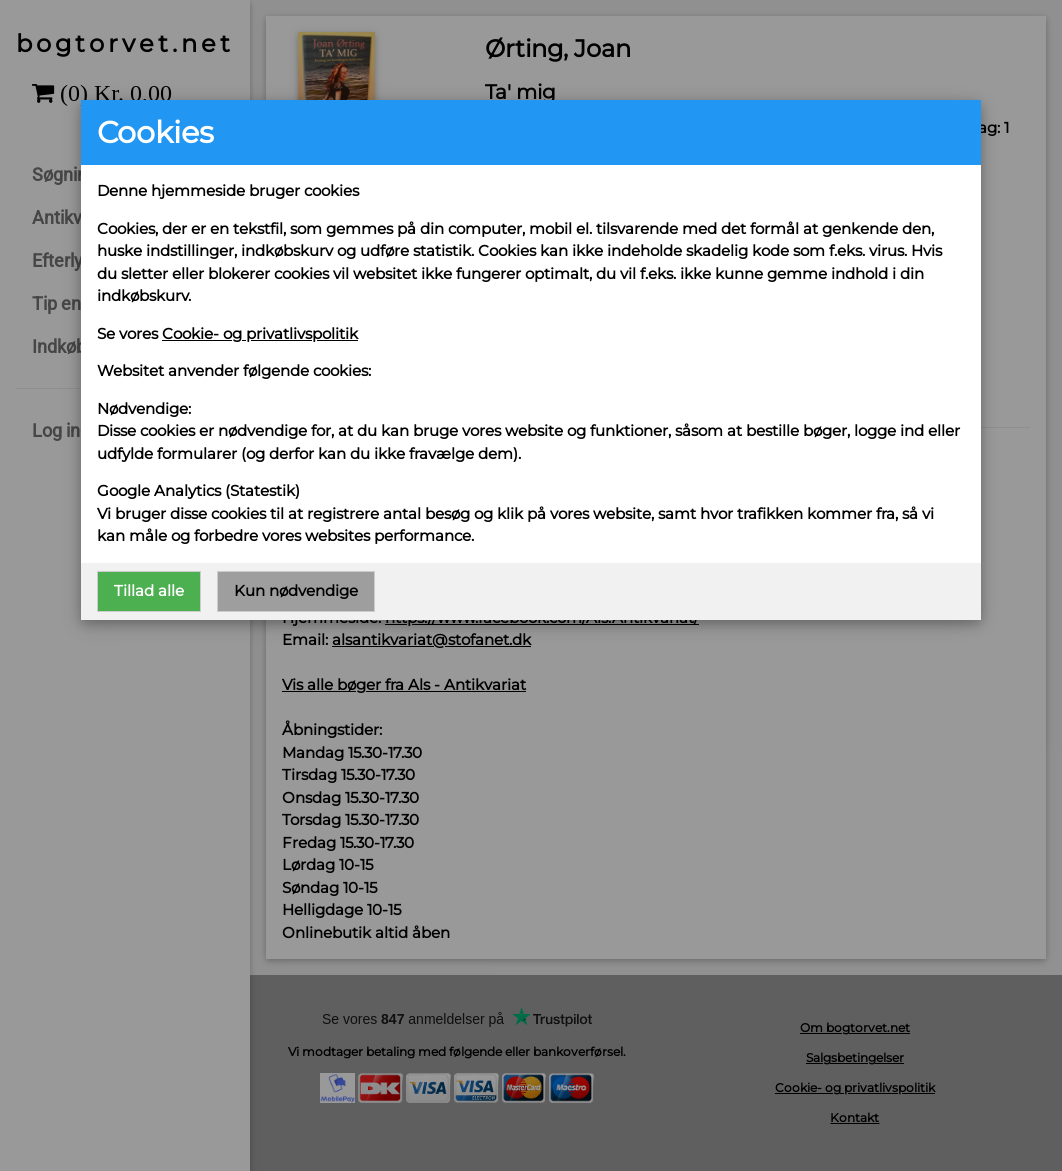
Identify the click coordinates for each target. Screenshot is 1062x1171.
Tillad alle (149, 590)
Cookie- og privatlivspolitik (260, 333)
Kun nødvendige (296, 590)
